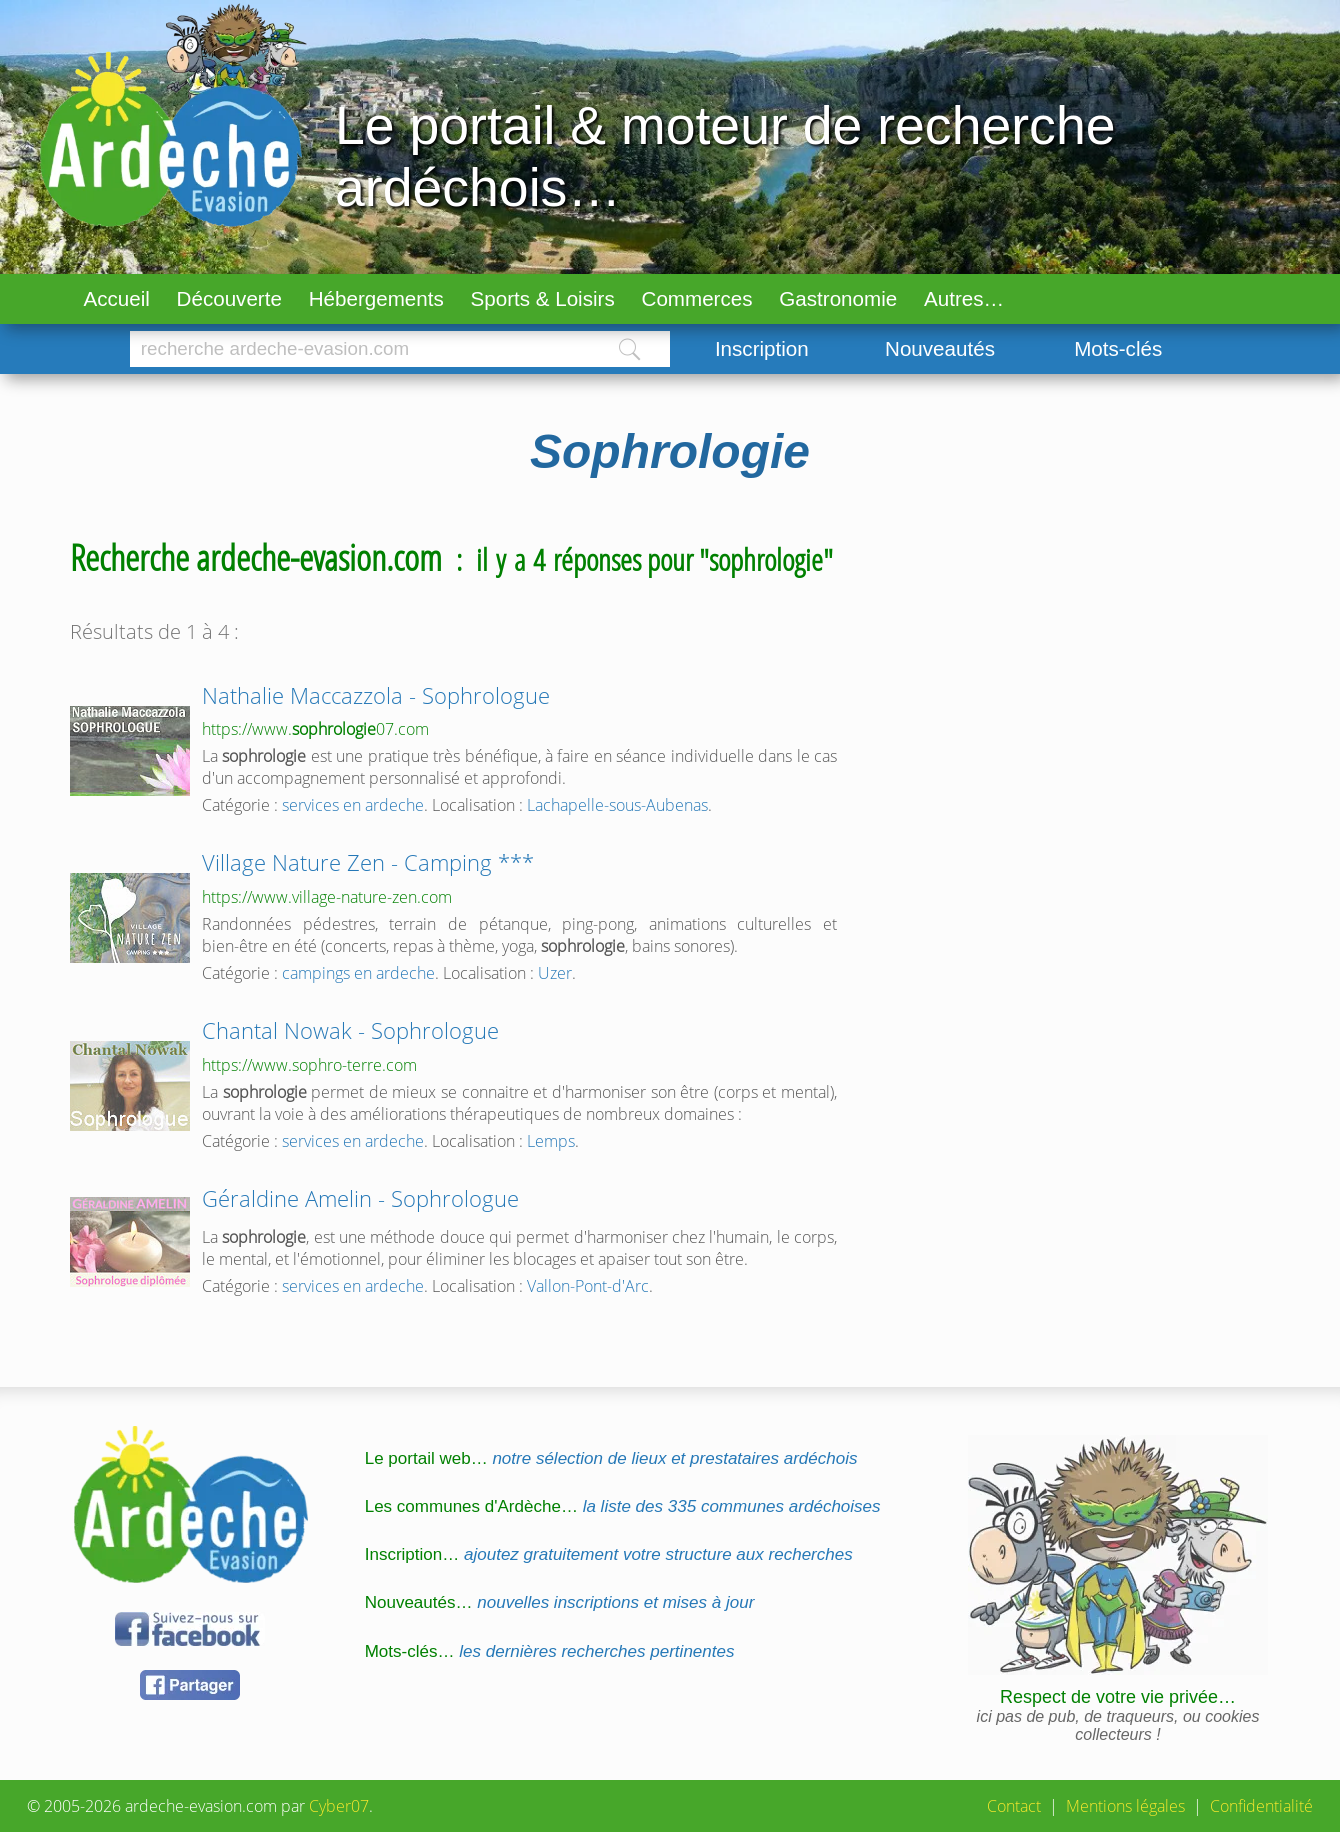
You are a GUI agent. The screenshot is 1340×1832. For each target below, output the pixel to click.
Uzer (555, 973)
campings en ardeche (358, 973)
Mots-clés (1118, 348)
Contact (1014, 1806)
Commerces (697, 298)
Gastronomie (838, 298)
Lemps (551, 1141)
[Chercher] (359, 349)
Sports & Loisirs (543, 298)
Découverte (229, 298)
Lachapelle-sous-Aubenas (617, 805)
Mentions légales (1125, 1806)
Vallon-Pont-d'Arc (588, 1286)
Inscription (762, 348)
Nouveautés (940, 348)
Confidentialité (1261, 1806)
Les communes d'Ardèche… (623, 1506)
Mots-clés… (550, 1651)
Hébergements (376, 298)
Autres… (964, 298)
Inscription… (609, 1554)
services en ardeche (353, 805)
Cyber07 (339, 1806)
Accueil (116, 298)
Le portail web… (611, 1458)
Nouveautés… (560, 1602)
